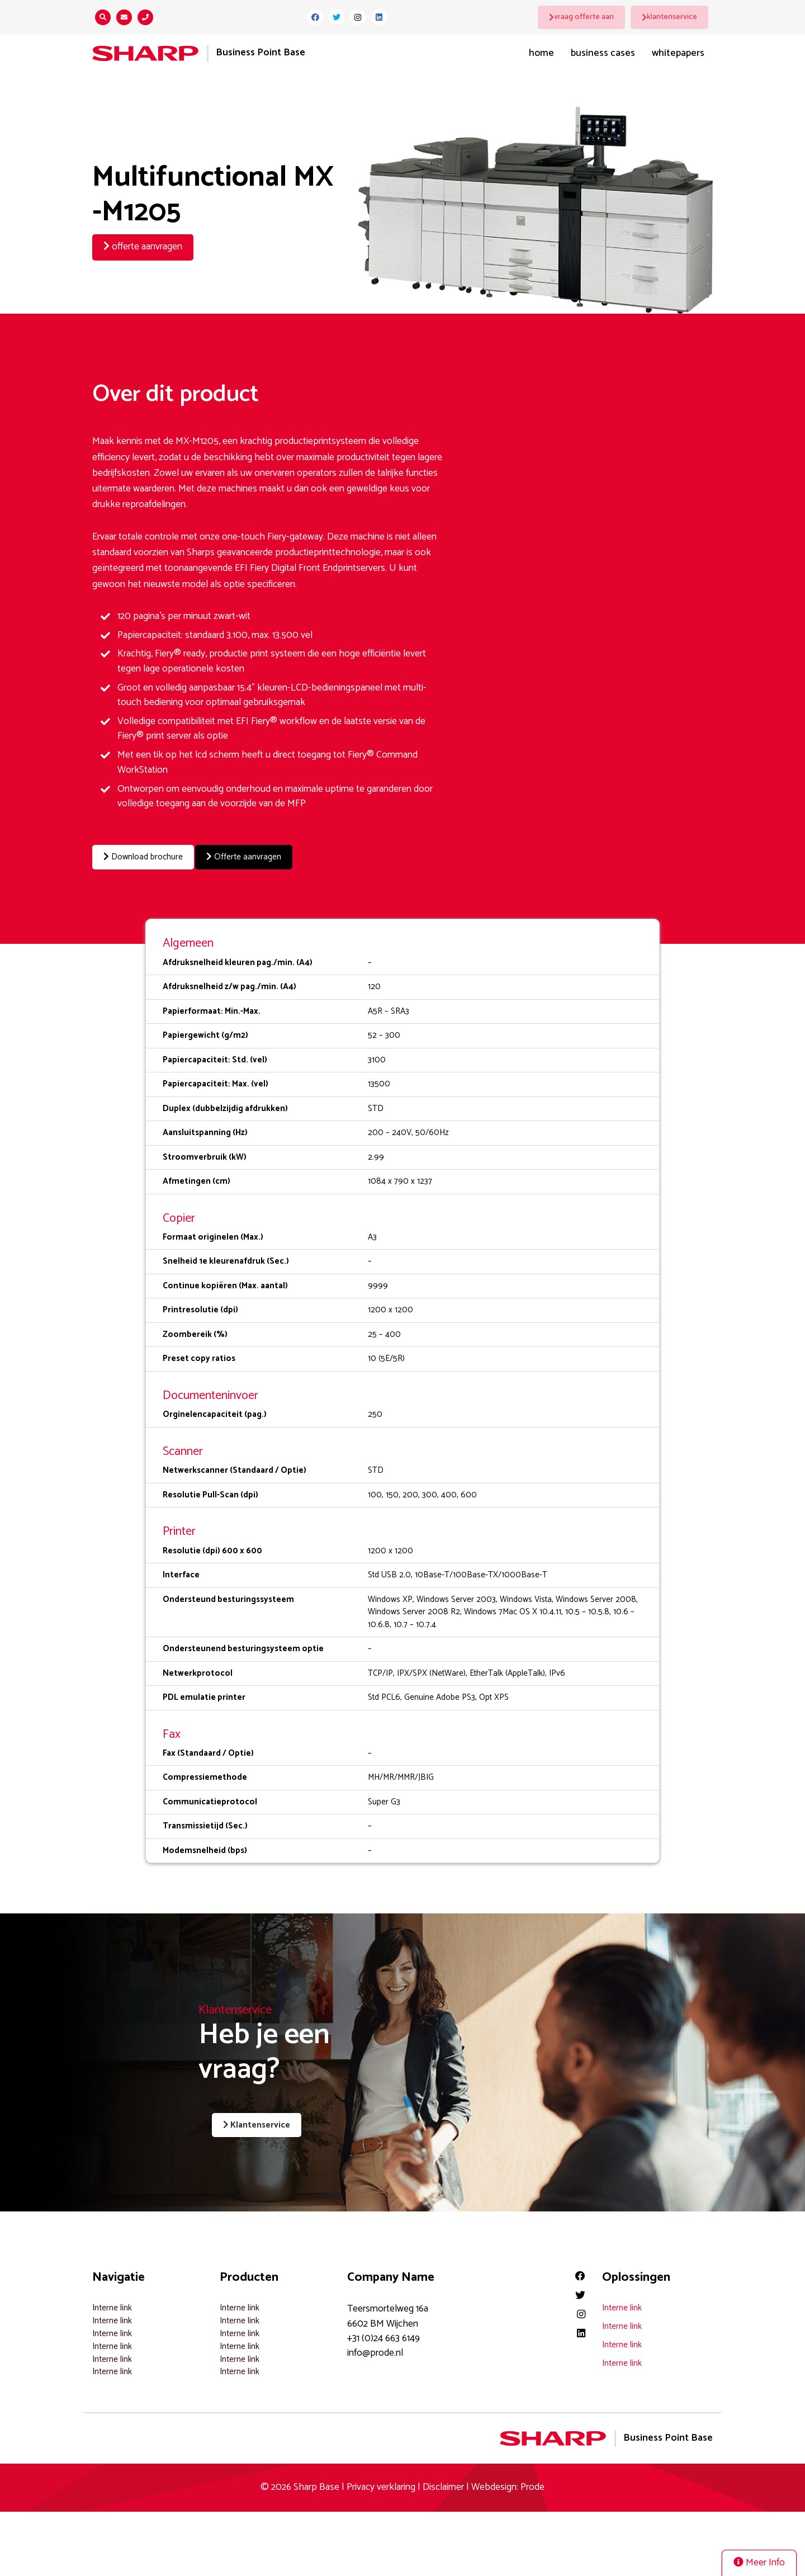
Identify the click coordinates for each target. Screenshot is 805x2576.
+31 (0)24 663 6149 (383, 2335)
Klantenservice (247, 2124)
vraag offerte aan (585, 16)
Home (541, 53)
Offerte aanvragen (260, 857)
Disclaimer (443, 2484)
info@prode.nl (375, 2350)
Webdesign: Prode (507, 2484)
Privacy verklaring (381, 2484)
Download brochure (147, 857)
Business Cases (603, 53)
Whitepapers (678, 53)
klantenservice (674, 16)
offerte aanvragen (142, 247)
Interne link (112, 2305)
